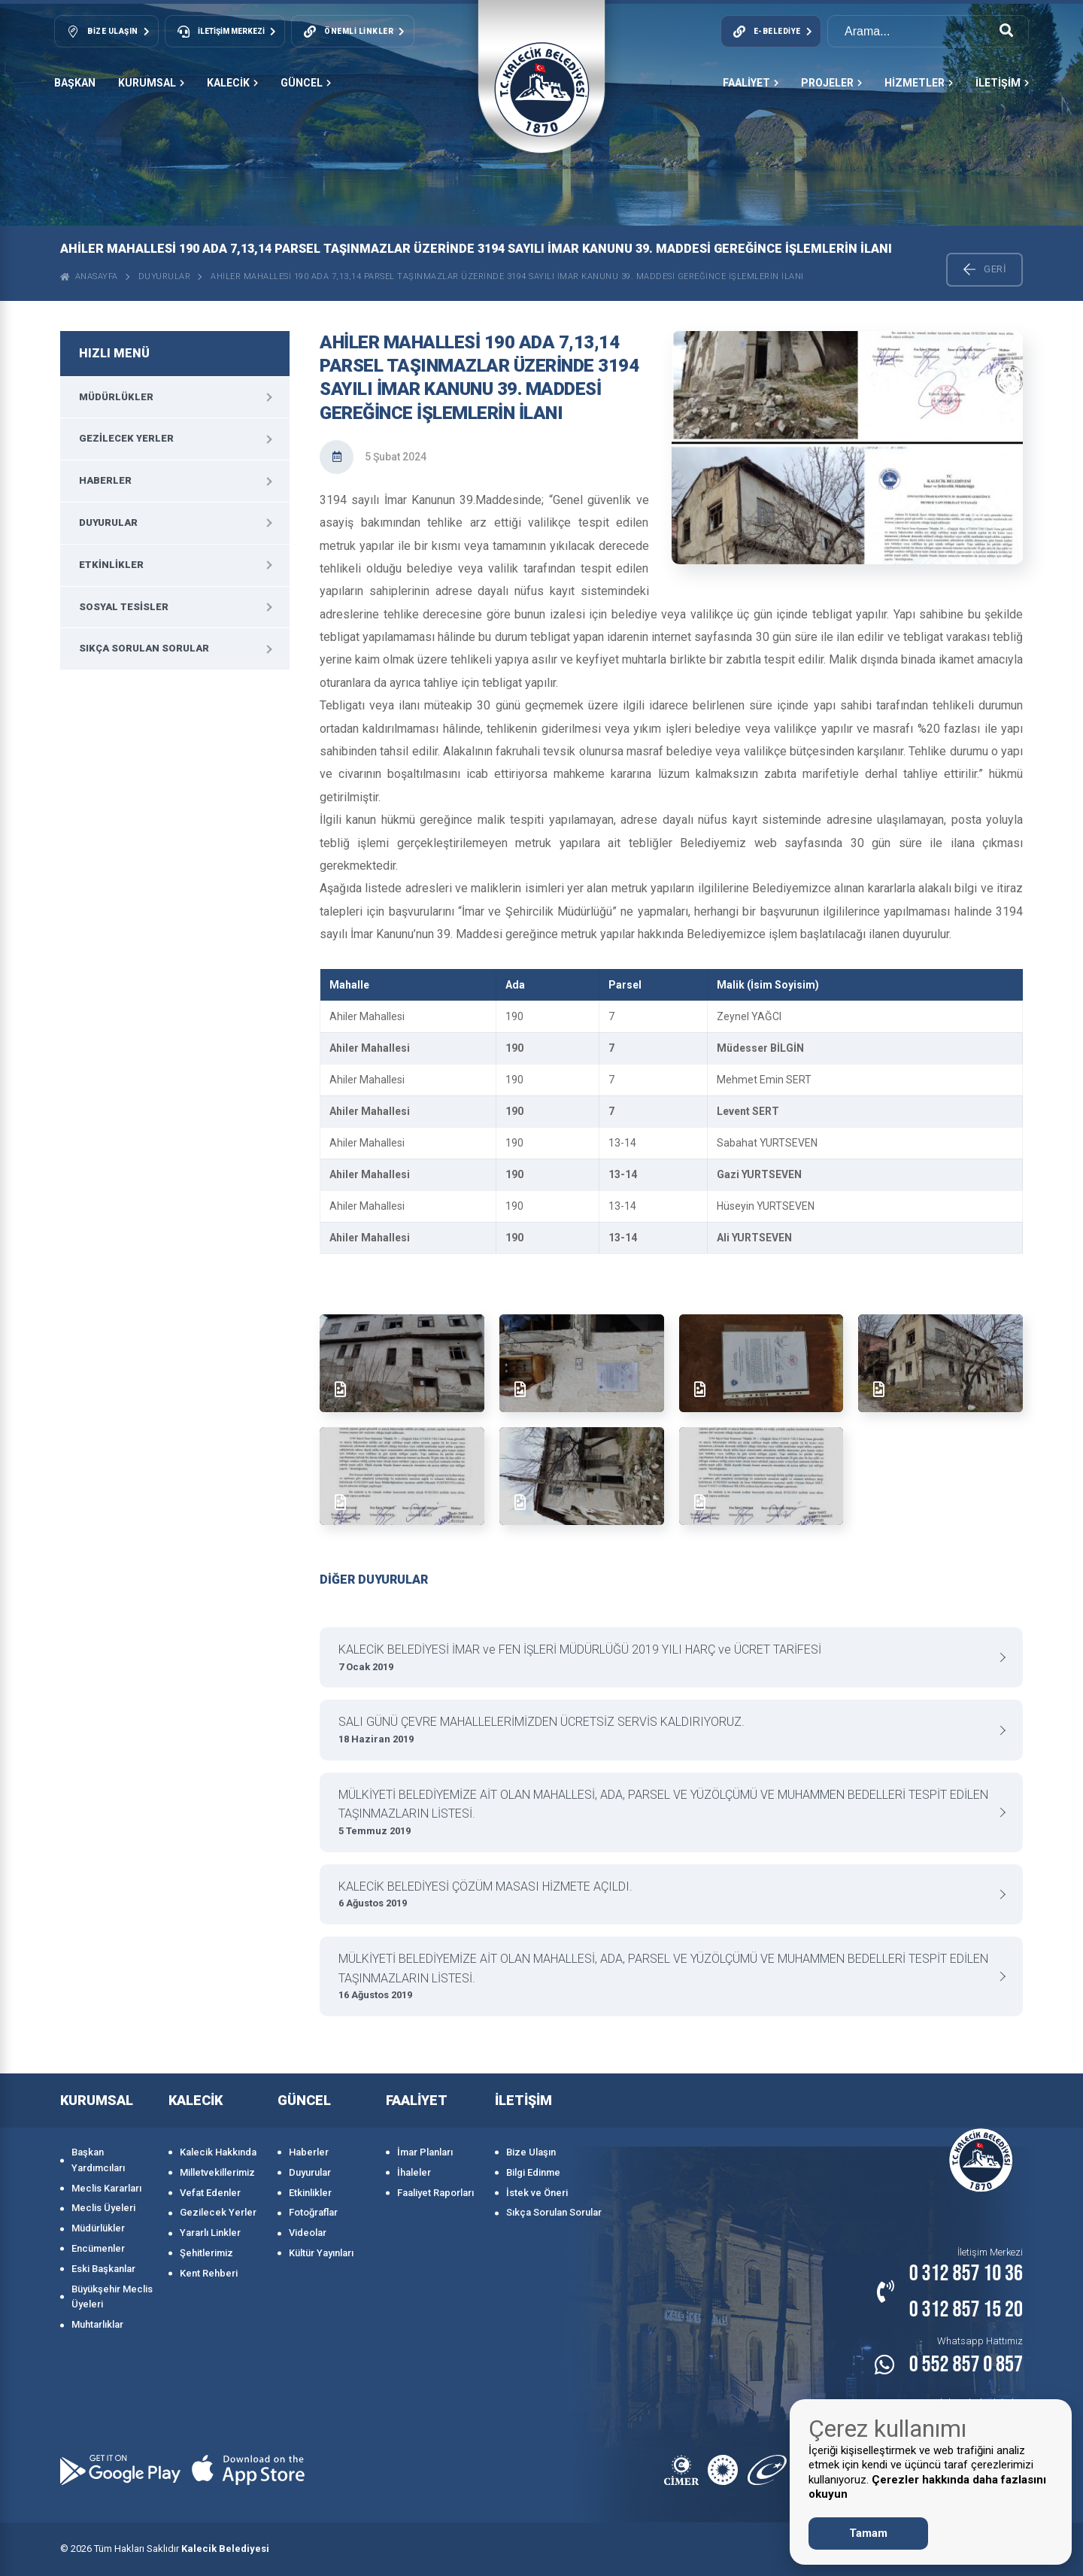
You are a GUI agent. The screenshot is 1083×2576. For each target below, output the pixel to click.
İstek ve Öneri (537, 2192)
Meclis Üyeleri (103, 2207)
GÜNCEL (306, 83)
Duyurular (164, 276)
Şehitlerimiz (206, 2253)
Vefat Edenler (210, 2192)
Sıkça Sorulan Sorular (144, 648)
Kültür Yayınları (321, 2253)
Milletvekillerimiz (217, 2172)
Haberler (105, 480)
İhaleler (414, 2172)
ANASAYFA (89, 276)
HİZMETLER (918, 83)
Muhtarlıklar (97, 2324)
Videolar (307, 2232)
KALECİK (232, 83)
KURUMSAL (151, 83)
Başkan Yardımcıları (98, 2160)
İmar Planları (425, 2152)
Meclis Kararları (106, 2188)
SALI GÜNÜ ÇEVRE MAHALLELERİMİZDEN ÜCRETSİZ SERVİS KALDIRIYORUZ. (665, 1731)
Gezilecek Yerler (126, 438)
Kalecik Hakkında (218, 2152)
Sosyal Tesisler (123, 606)
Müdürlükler (116, 396)
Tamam (868, 2533)
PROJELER (831, 83)
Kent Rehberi (209, 2273)
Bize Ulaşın (531, 2152)
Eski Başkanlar (103, 2268)
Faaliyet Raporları (435, 2192)
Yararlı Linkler (210, 2232)
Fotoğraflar (313, 2212)
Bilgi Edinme (533, 2172)
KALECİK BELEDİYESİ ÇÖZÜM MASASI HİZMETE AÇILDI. (665, 1895)
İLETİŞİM (1002, 83)
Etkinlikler (111, 564)
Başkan (75, 83)
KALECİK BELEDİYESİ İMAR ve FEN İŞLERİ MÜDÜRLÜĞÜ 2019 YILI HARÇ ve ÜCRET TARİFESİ (665, 1658)
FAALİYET (750, 83)
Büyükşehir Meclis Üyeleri (112, 2296)
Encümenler (98, 2248)
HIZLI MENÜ (114, 353)
